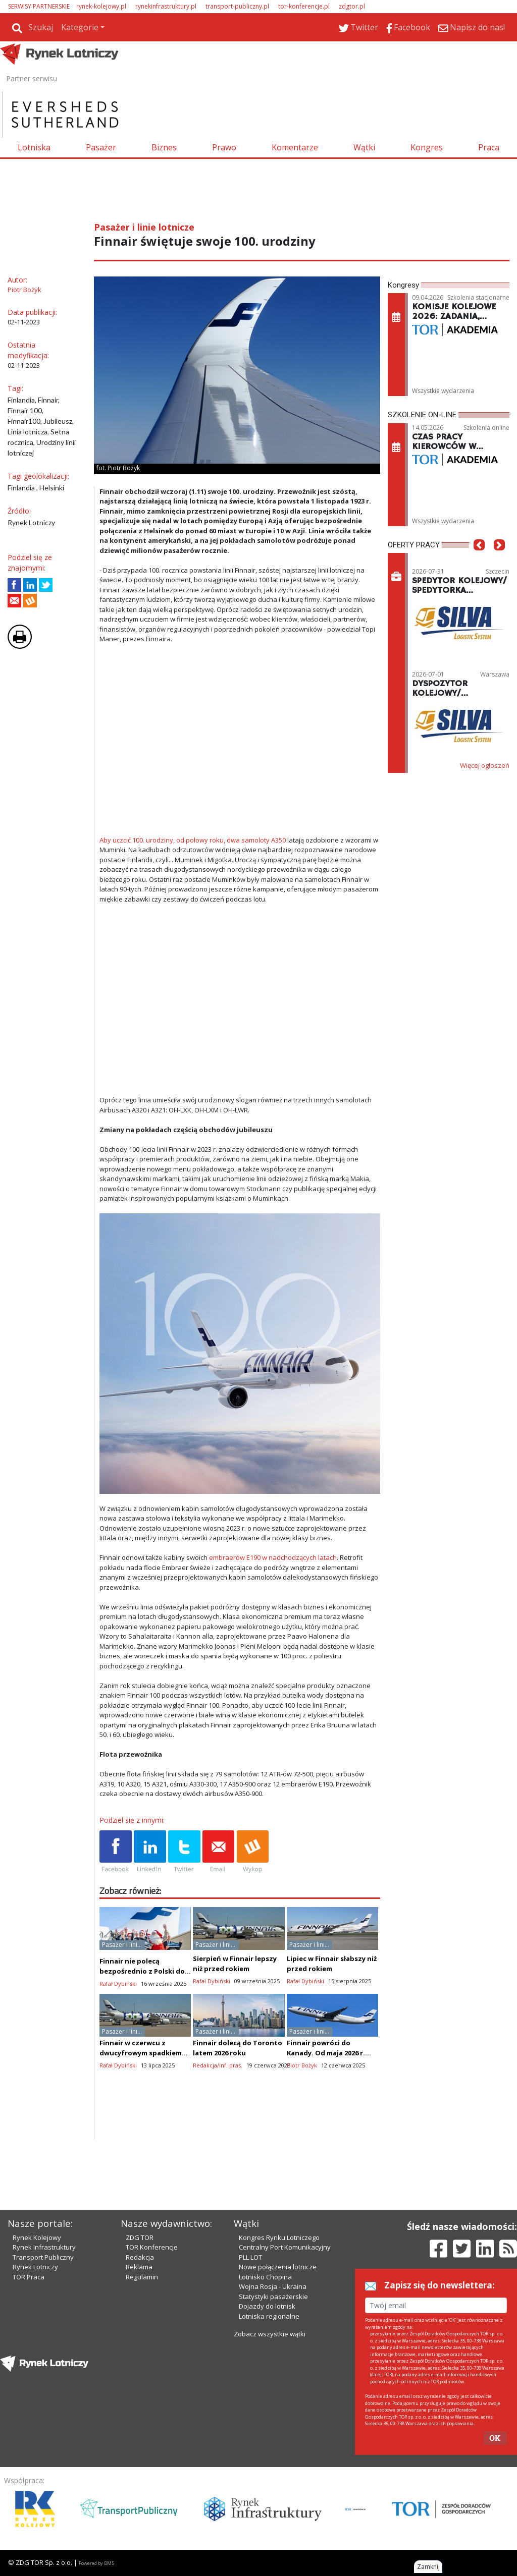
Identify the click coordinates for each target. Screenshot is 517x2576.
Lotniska (34, 147)
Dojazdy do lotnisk (267, 2306)
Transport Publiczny (43, 2257)
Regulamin (142, 2276)
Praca (488, 147)
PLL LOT (250, 2257)
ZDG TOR (139, 2237)
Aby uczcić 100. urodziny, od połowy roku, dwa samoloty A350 (192, 840)
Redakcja (140, 2257)
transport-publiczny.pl (237, 6)
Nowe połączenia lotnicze (278, 2266)
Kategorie (79, 27)
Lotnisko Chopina (265, 2276)
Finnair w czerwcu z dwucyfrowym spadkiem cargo (140, 2052)
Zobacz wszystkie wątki (269, 2333)
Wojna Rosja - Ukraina (272, 2286)
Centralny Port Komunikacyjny (285, 2247)
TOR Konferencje (152, 2247)
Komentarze (295, 147)
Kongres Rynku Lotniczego (279, 2237)
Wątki (364, 147)
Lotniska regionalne (269, 2316)
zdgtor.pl (352, 6)
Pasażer (101, 147)
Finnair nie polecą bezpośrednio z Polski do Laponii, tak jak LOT (142, 1971)
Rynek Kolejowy (37, 2237)
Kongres (426, 147)
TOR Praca (28, 2276)
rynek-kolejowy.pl (101, 6)
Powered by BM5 (96, 2563)
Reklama (139, 2266)
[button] (479, 560)
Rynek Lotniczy (35, 2266)
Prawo (224, 147)
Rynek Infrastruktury (44, 2247)
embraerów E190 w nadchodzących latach (273, 1557)
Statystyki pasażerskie (273, 2296)
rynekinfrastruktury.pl (165, 6)
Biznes (164, 147)
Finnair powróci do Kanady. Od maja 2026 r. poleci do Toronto (326, 2052)
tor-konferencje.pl (304, 6)
